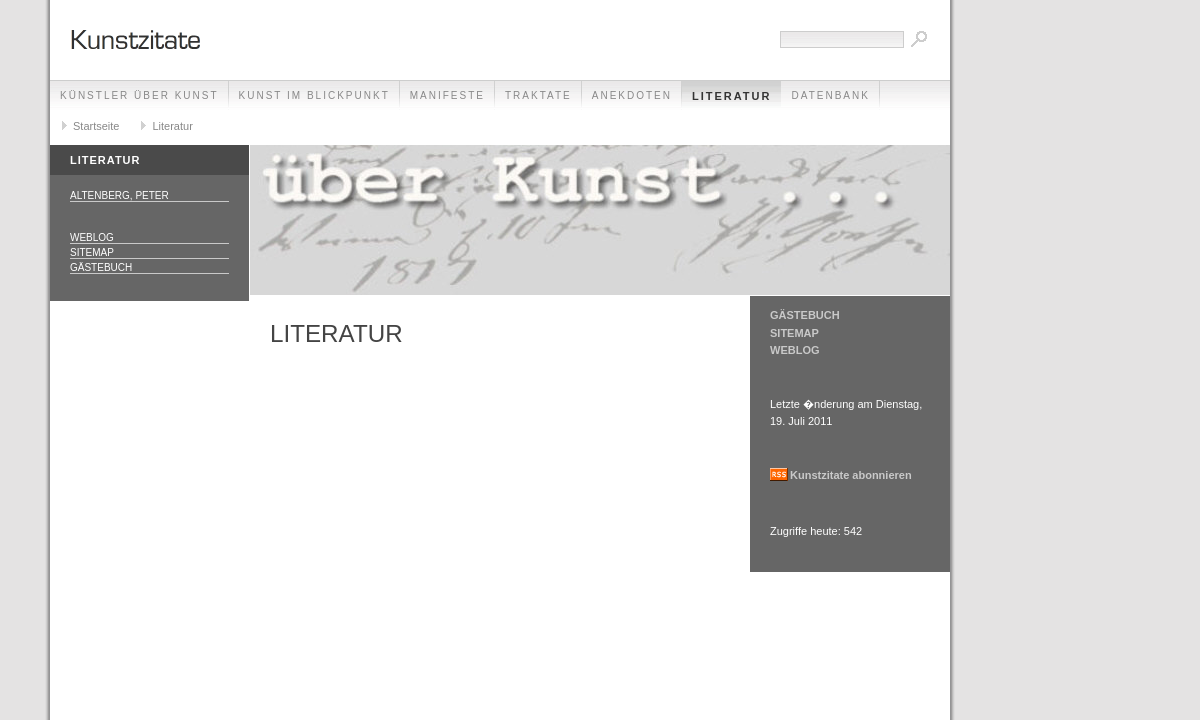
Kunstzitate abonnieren (851, 475)
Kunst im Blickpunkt (314, 95)
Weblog (92, 237)
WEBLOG (795, 350)
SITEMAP (794, 333)
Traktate (538, 95)
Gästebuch (101, 267)
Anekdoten (632, 95)
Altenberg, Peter (119, 195)
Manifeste (447, 95)
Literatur (732, 96)
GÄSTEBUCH (805, 315)
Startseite (96, 126)
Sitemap (92, 252)
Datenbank (830, 95)
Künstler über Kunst (139, 95)
